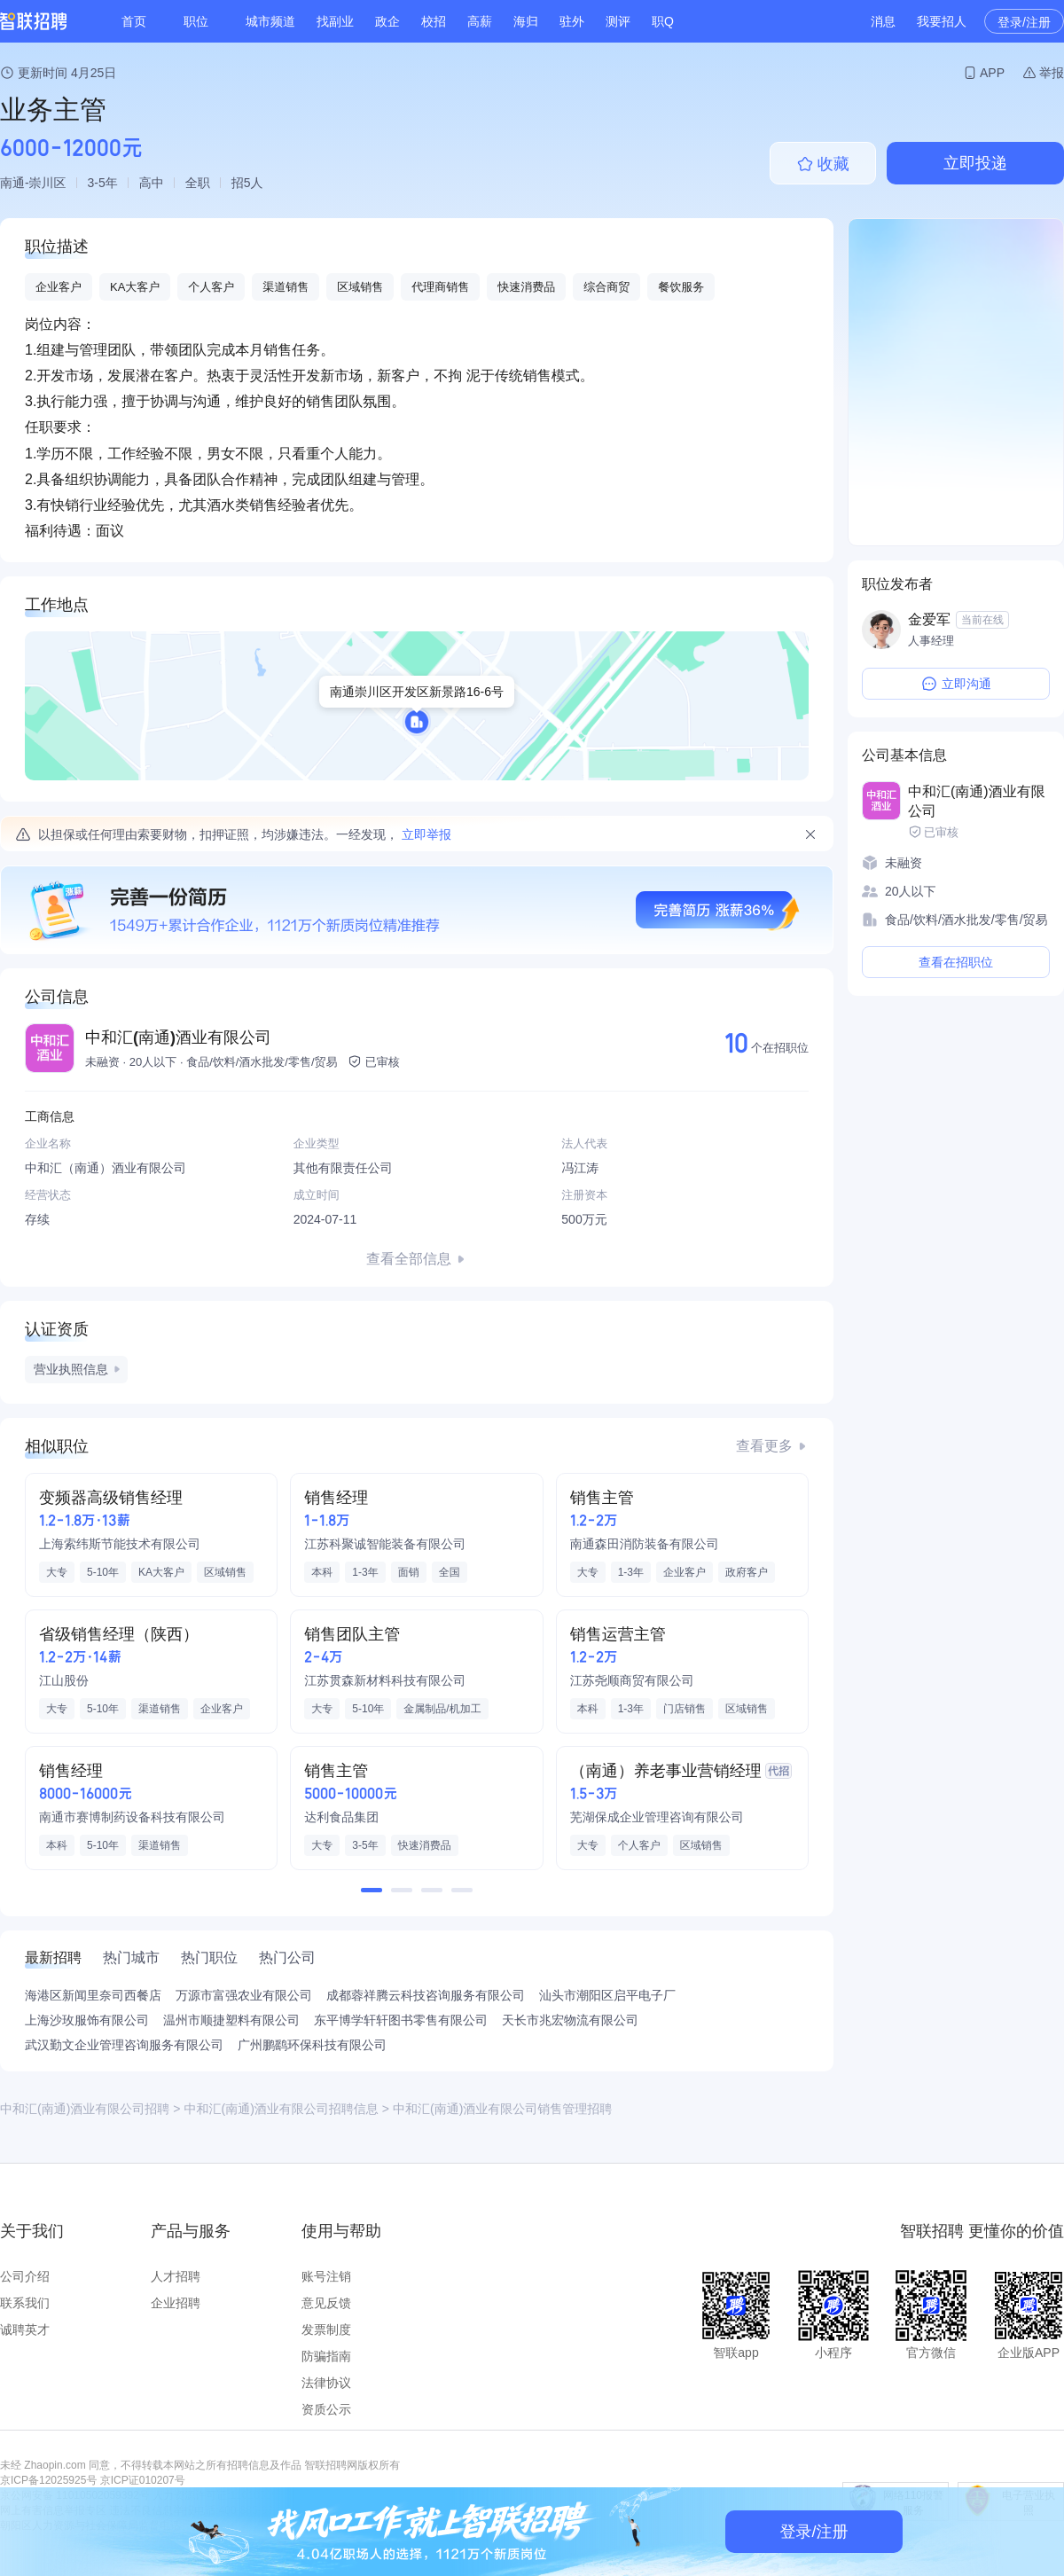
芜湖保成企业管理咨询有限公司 (657, 1817)
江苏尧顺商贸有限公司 (632, 1680)
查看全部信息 (408, 1258)
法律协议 (326, 2383)
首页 (133, 21)
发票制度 (326, 2329)
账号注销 (326, 2276)
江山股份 (64, 1680)
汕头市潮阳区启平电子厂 (607, 1995)
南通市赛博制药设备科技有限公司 (132, 1817)
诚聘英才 (25, 2329)
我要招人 (941, 21)
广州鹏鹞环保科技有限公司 (312, 2045)
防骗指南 (326, 2356)
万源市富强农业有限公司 (244, 1995)
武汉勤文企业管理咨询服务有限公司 (124, 2045)
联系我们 (25, 2303)
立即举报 (426, 834)
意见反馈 (326, 2303)
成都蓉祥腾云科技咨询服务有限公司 (425, 1995)
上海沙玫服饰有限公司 (87, 2020)
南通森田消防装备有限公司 (644, 1544)
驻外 (571, 21)
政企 (387, 21)
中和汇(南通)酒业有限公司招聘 (84, 2109)
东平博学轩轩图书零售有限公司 (401, 2020)
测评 (618, 21)
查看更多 (764, 1445)
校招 (433, 21)
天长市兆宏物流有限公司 (570, 2020)
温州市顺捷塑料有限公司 (231, 2020)
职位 (196, 21)
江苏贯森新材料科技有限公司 (385, 1680)
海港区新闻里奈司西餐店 (93, 1995)
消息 (883, 21)
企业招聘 (175, 2303)
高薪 (479, 21)
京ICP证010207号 (142, 2480)
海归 (525, 21)
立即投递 (975, 163)
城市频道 (270, 21)
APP (992, 73)
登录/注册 (1024, 22)
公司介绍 (25, 2276)
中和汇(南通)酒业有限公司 (178, 1037)
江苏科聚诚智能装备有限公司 (385, 1544)
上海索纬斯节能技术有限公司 (119, 1544)
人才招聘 (175, 2276)
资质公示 (326, 2409)
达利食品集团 (341, 1817)
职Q (663, 21)
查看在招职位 (956, 962)
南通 (12, 183)
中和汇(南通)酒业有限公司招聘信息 (281, 2109)
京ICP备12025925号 (48, 2480)
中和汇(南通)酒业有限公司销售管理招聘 (502, 2109)
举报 (1051, 73)
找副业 (335, 21)
